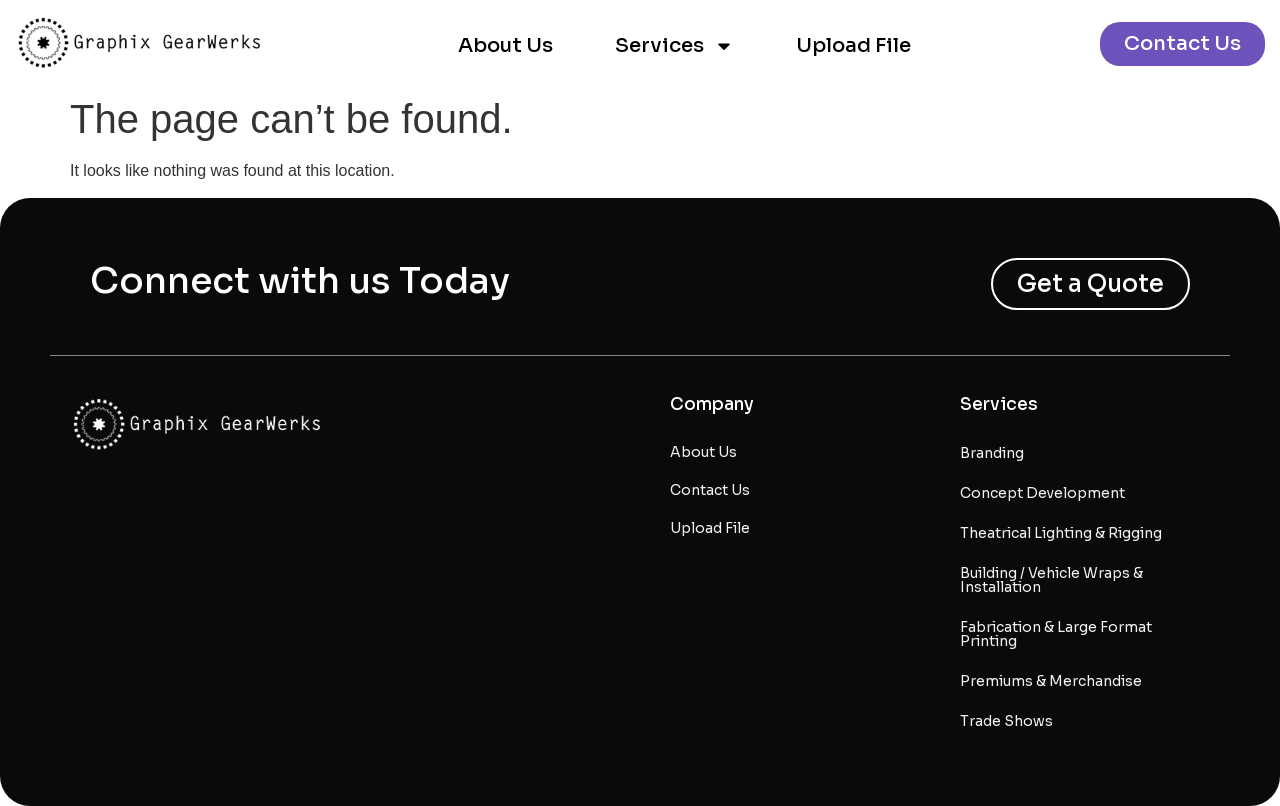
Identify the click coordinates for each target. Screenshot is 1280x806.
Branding (992, 453)
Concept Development (1042, 493)
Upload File (853, 45)
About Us (505, 45)
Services (674, 46)
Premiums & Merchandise (1051, 681)
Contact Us (710, 490)
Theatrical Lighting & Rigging (1061, 533)
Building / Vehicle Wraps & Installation (1051, 580)
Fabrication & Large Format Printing (1056, 634)
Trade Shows (1006, 721)
